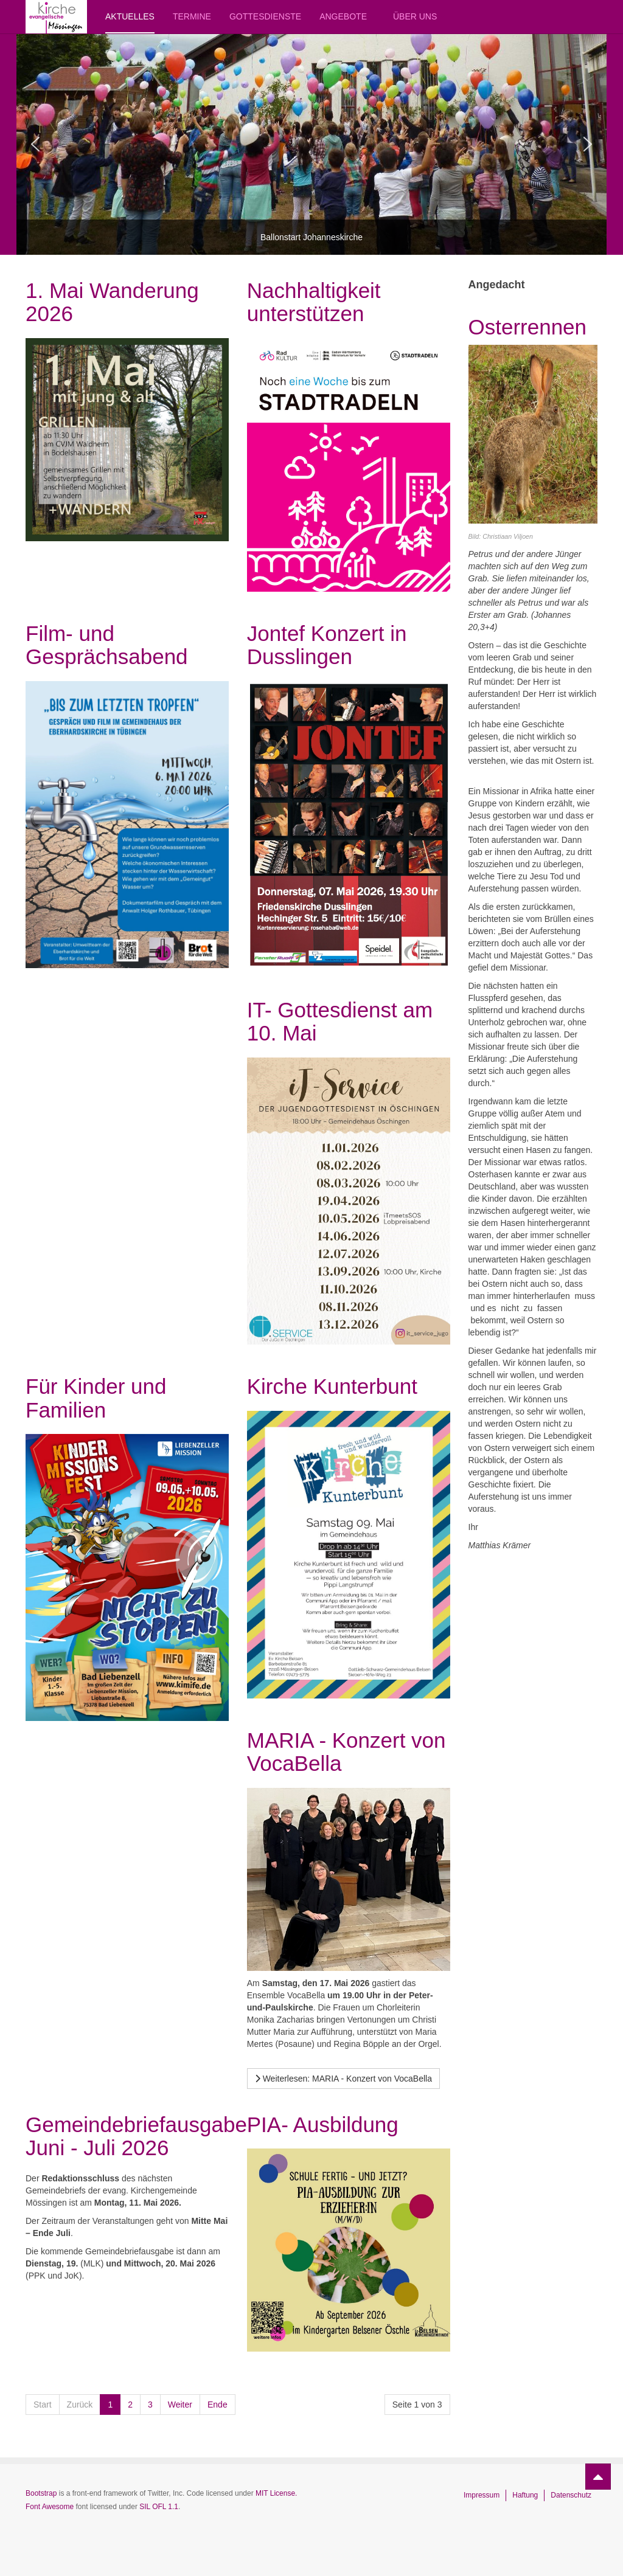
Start (42, 2404)
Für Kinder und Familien (96, 1398)
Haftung (525, 2495)
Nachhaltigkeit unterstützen (314, 302)
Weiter (180, 2404)
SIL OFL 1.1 (158, 2506)
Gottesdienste (265, 16)
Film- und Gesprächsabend (107, 645)
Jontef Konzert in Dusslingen (327, 645)
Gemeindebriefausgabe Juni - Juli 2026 (136, 2136)
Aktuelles (130, 16)
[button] (35, 144)
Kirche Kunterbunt (332, 1386)
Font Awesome (50, 2506)
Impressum (481, 2495)
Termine (192, 16)
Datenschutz (571, 2495)
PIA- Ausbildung (323, 2124)
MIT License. (276, 2493)
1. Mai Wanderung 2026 (112, 302)
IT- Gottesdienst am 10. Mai (340, 1021)
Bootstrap (41, 2493)
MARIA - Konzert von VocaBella (346, 1752)
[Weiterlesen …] (343, 2078)
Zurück (80, 2404)
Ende (217, 2404)
